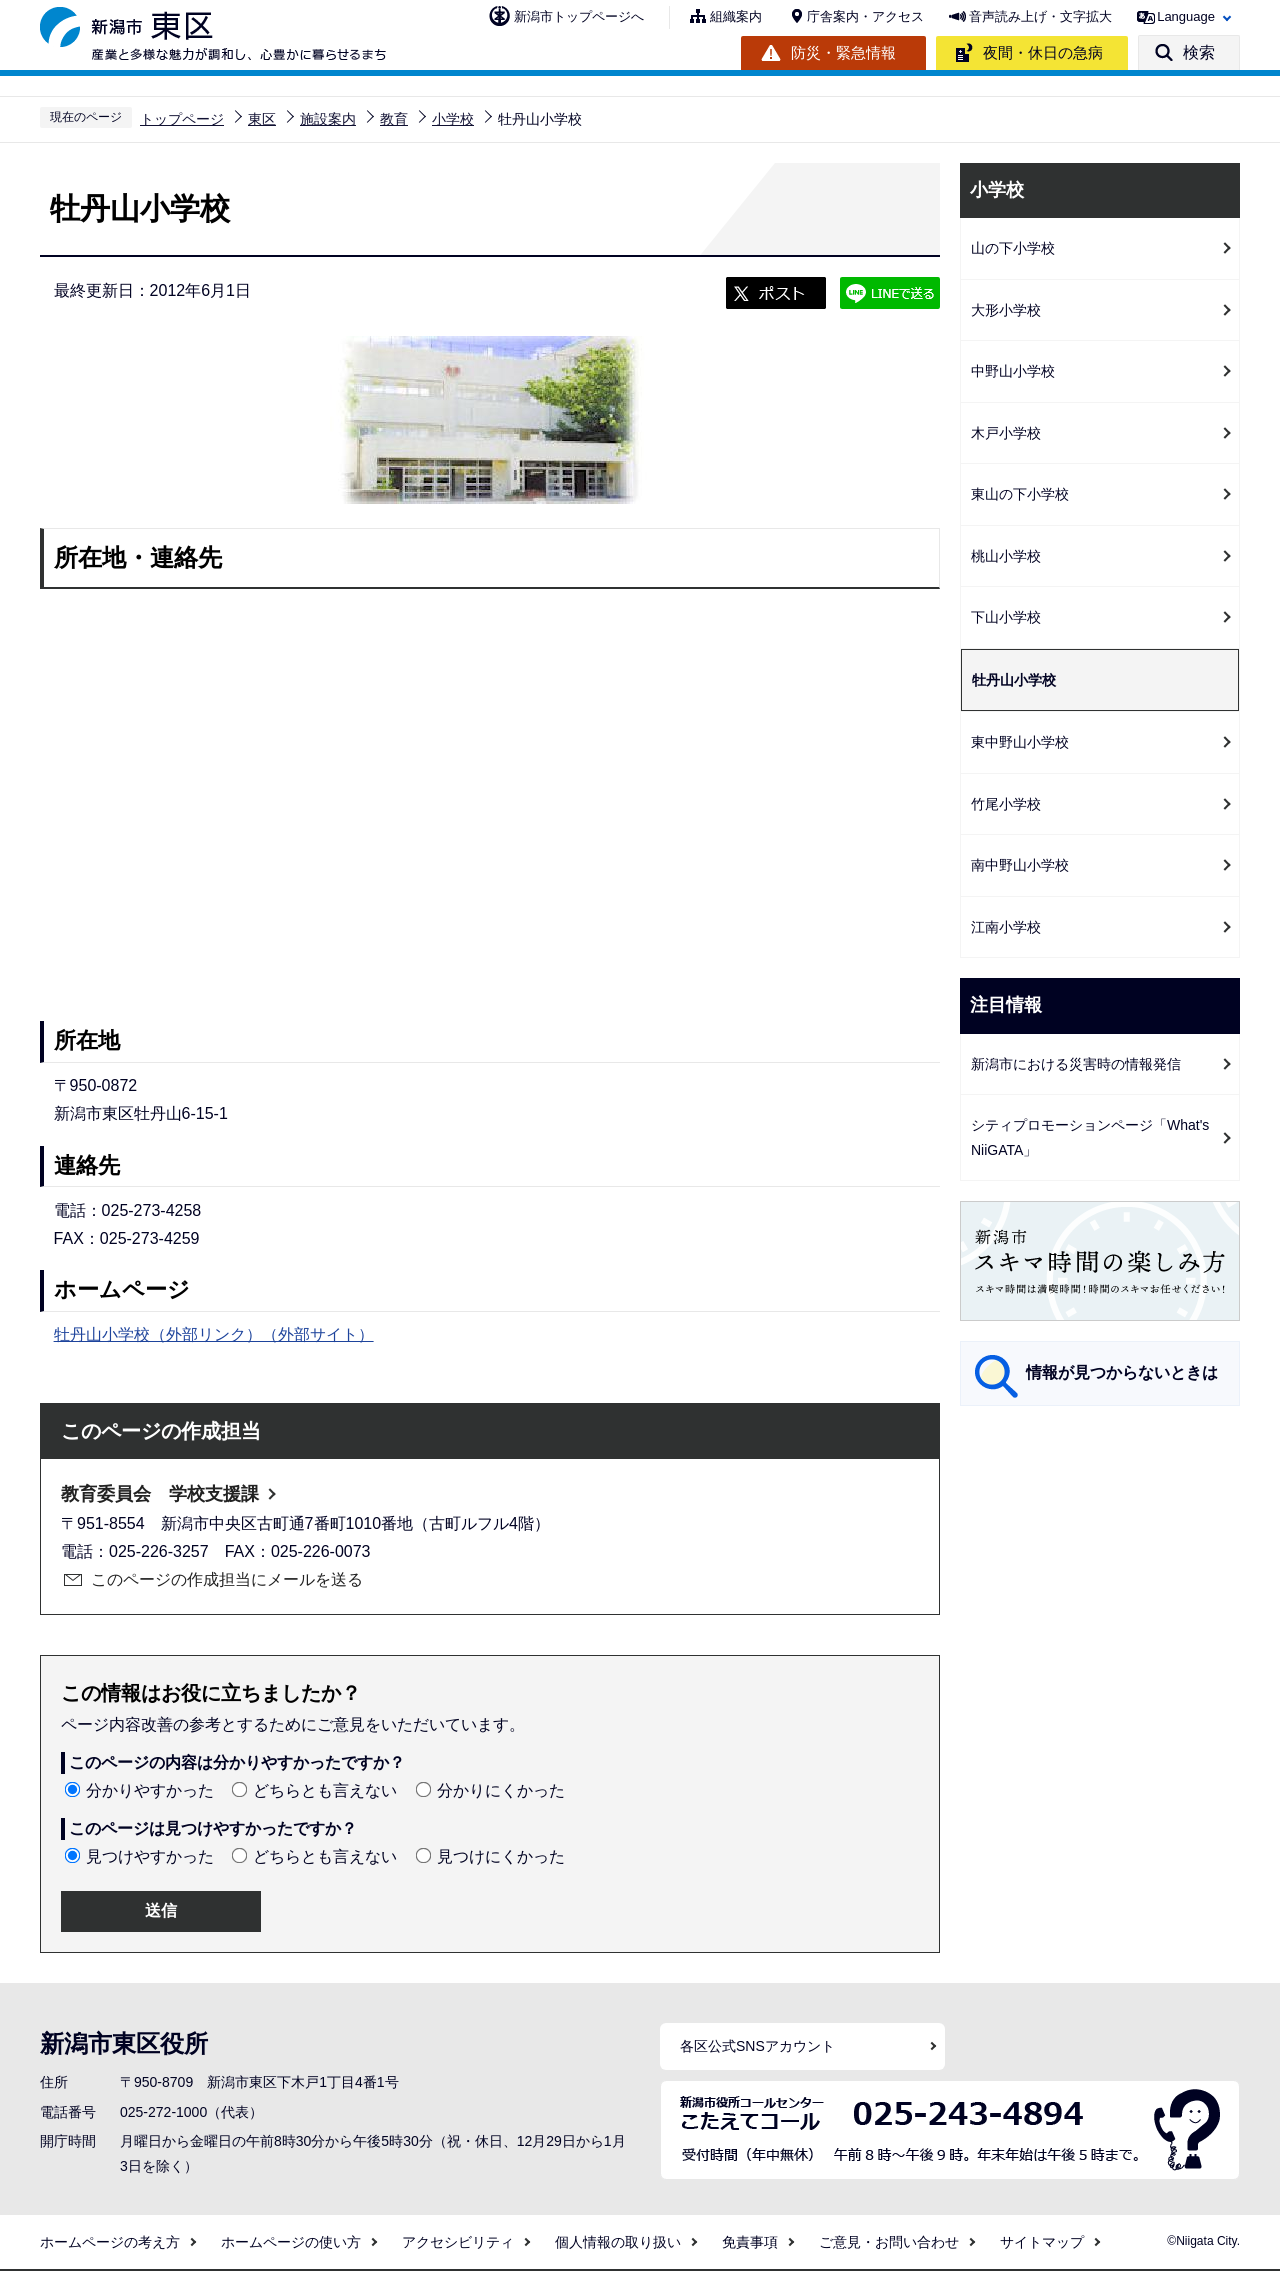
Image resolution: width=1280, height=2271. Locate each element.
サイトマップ (1042, 2242)
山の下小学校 (1013, 248)
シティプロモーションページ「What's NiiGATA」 (1090, 1137)
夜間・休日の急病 (1043, 52)
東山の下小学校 (1020, 494)
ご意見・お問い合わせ (889, 2242)
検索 (1199, 52)
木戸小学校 (1006, 433)
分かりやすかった (150, 1790)
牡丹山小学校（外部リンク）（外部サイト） (214, 1334)
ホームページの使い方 (291, 2242)
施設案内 (328, 119)
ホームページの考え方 (110, 2242)
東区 (262, 119)
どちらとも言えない (325, 1790)
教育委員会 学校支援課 (160, 1494)
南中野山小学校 (1020, 865)
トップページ (182, 119)
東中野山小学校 (1020, 742)
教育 (394, 119)
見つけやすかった (150, 1856)
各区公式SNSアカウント (757, 2046)
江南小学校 (1006, 927)
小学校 (453, 119)
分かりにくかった (501, 1790)
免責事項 (750, 2242)
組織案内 (736, 16)
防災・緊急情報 (843, 52)
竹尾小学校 (1006, 804)
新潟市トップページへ (579, 16)
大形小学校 (1006, 310)
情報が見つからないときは (1122, 1372)
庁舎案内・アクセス (865, 16)
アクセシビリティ (458, 2242)
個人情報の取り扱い (618, 2242)
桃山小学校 (1006, 556)
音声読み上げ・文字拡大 (1040, 16)
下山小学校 (1006, 617)
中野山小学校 (1013, 371)
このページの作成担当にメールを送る (227, 1579)
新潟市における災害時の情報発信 (1076, 1064)
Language (1186, 16)
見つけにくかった (501, 1856)
